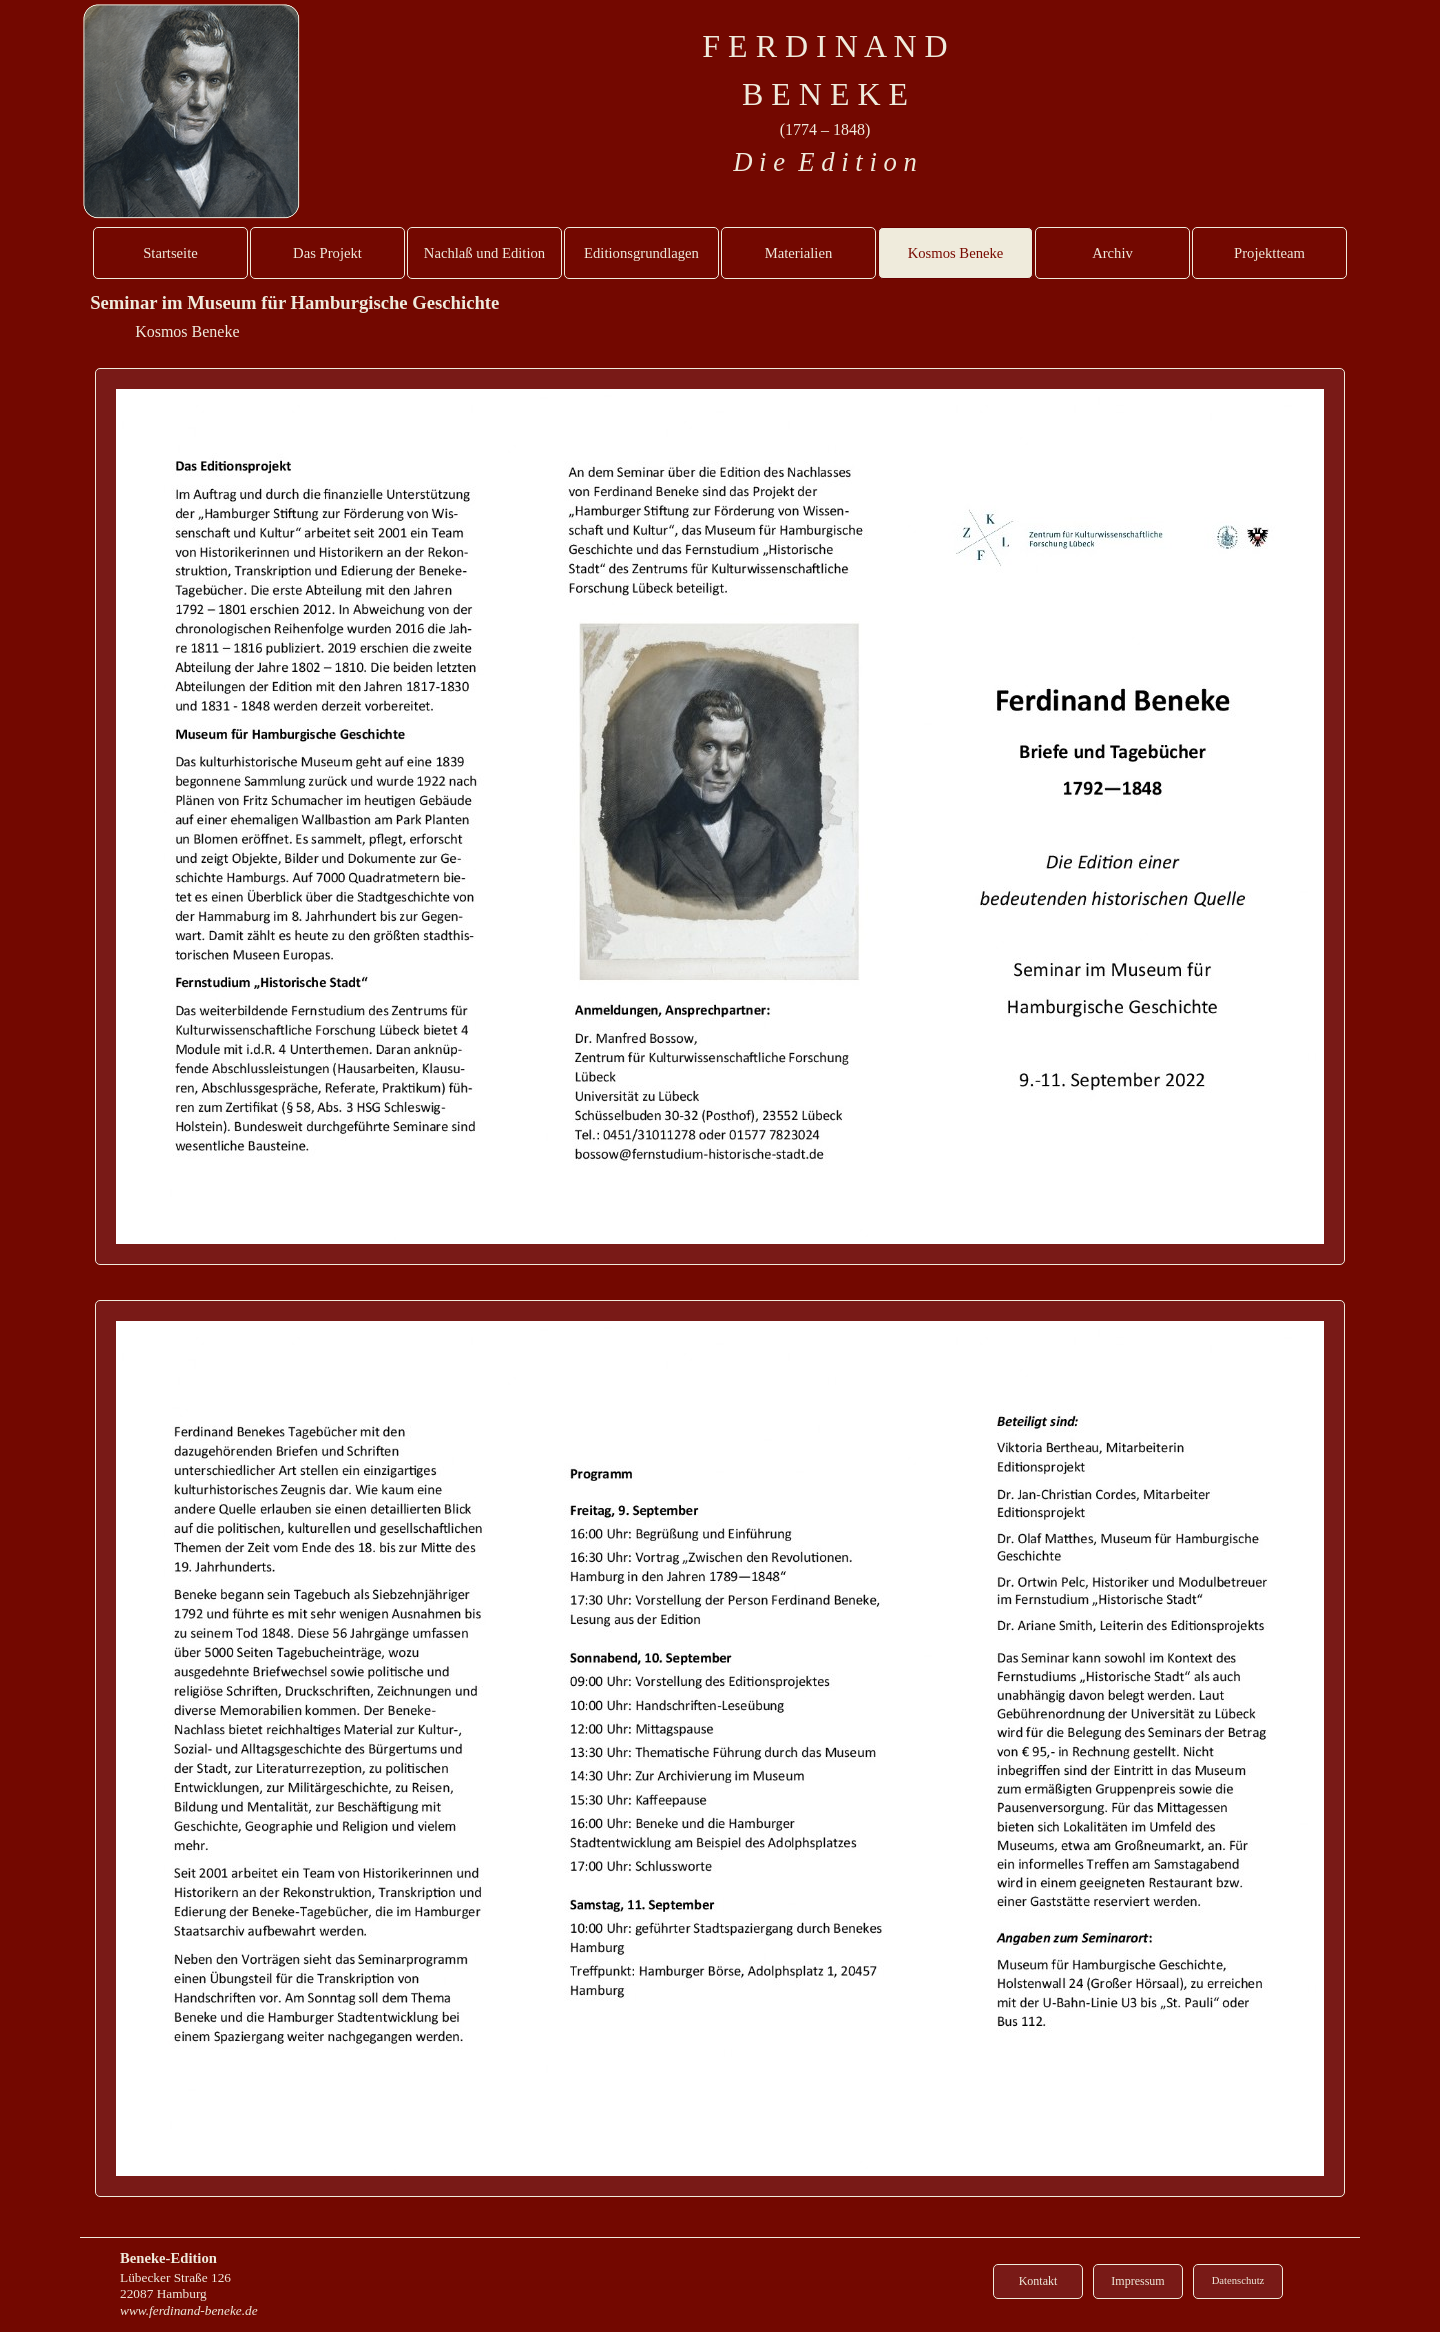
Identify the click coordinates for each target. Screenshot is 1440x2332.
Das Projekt (327, 253)
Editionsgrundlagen (641, 253)
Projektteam (1269, 253)
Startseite (170, 253)
